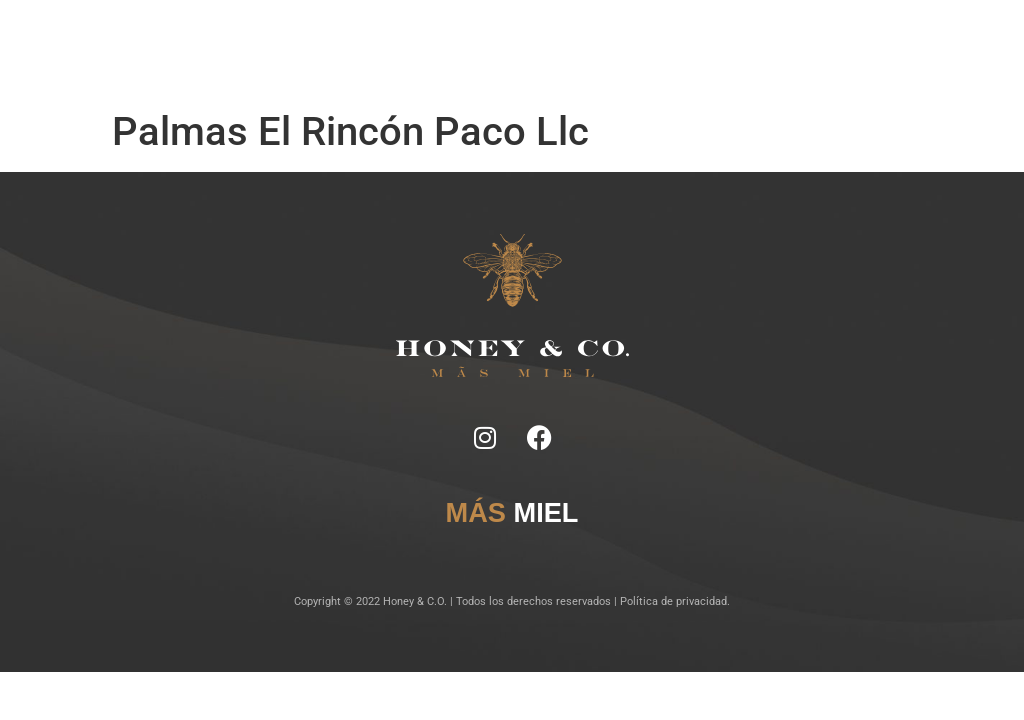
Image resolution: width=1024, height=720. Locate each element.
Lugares (508, 39)
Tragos (465, 39)
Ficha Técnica (410, 39)
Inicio (323, 39)
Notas (357, 39)
